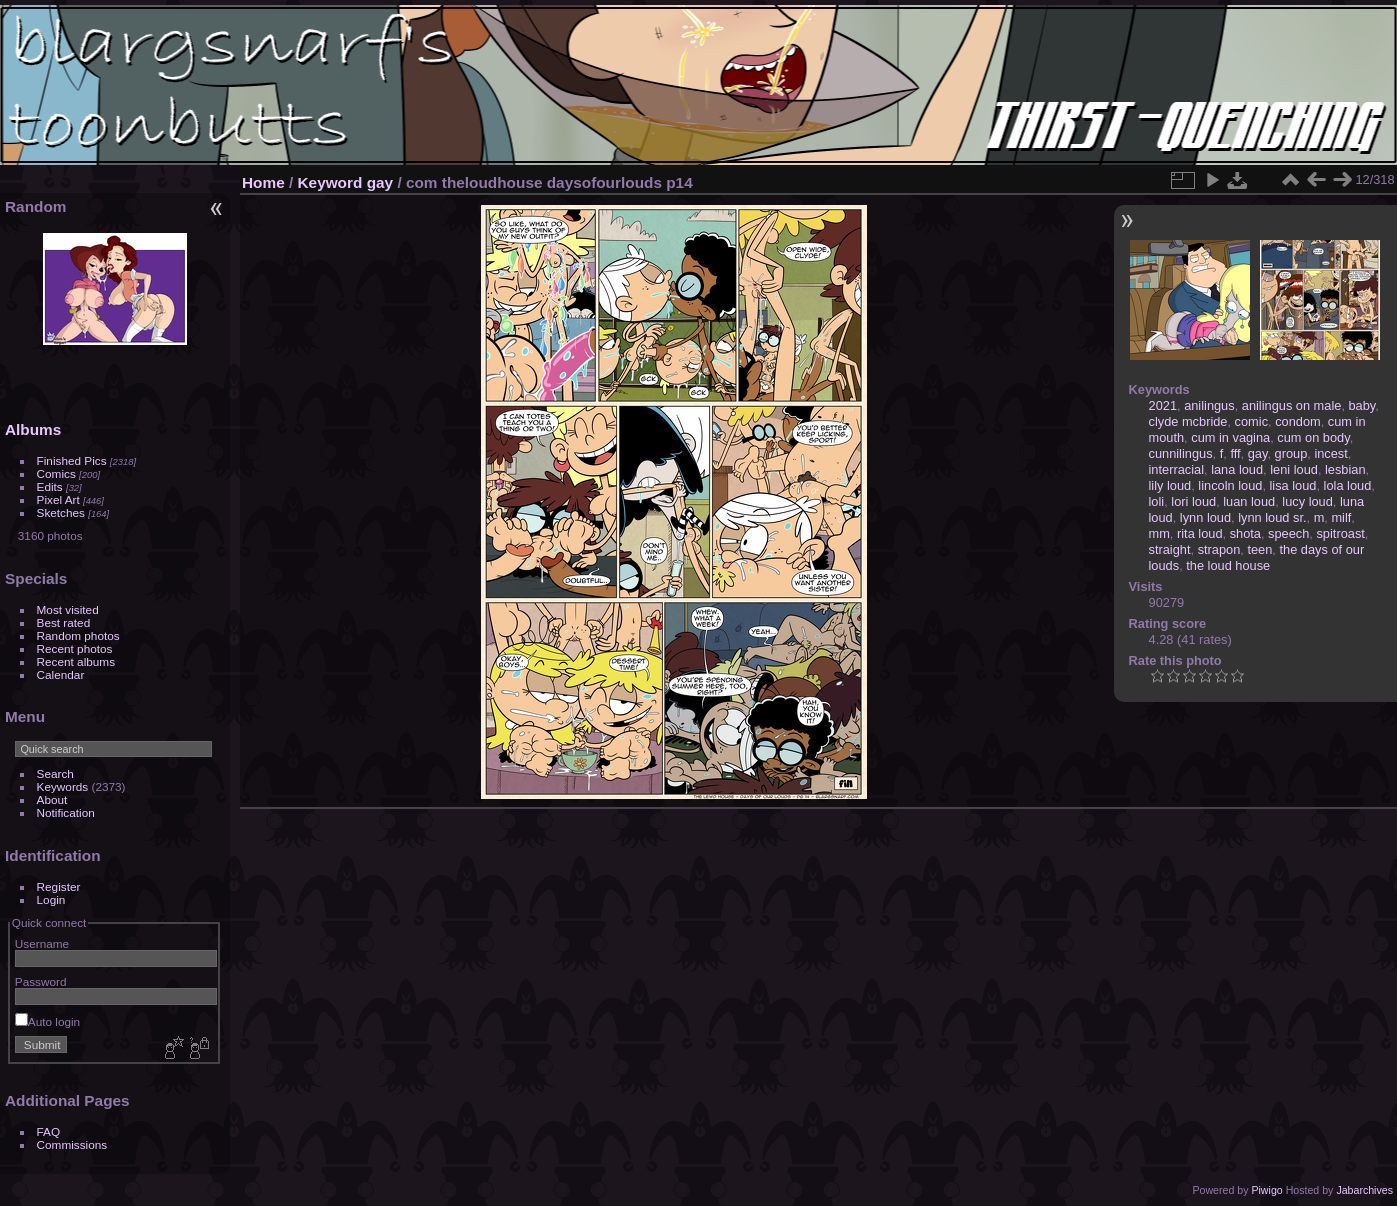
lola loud (1348, 485)
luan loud (1249, 501)
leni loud (1294, 469)
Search (55, 773)
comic (1251, 421)
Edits (50, 486)
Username (42, 943)
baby (1362, 405)
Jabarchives (1364, 1190)
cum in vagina (1230, 437)
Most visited (68, 609)
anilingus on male (1292, 405)
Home (263, 182)
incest (1330, 453)
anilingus (1209, 405)
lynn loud (1205, 517)
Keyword (330, 182)
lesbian (1345, 469)
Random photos (78, 635)
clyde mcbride (1188, 421)
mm (1159, 533)
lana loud (1237, 469)
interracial (1176, 469)
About (52, 799)
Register (59, 886)
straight (1170, 549)
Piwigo (1266, 1190)
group (1291, 453)
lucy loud (1307, 501)
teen (1259, 549)
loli (1157, 501)
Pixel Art (58, 499)
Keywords (63, 786)
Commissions (72, 1144)
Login (51, 899)
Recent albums (76, 661)
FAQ (49, 1131)
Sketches (61, 512)
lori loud (1193, 501)
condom (1298, 421)
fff (1235, 453)
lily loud (1170, 485)
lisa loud (1293, 485)
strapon (1219, 549)
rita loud (1200, 533)
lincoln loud (1230, 485)
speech (1288, 533)
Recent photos (75, 648)
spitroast (1340, 533)
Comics (56, 473)
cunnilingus (1181, 453)
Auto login (47, 1021)
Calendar (61, 674)
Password (41, 981)
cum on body (1313, 437)
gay (380, 182)
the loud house (1228, 565)
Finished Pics (72, 460)
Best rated (64, 622)
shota (1245, 533)
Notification (66, 812)
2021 (1163, 405)
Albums (33, 429)
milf (1341, 517)
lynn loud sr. (1272, 517)
